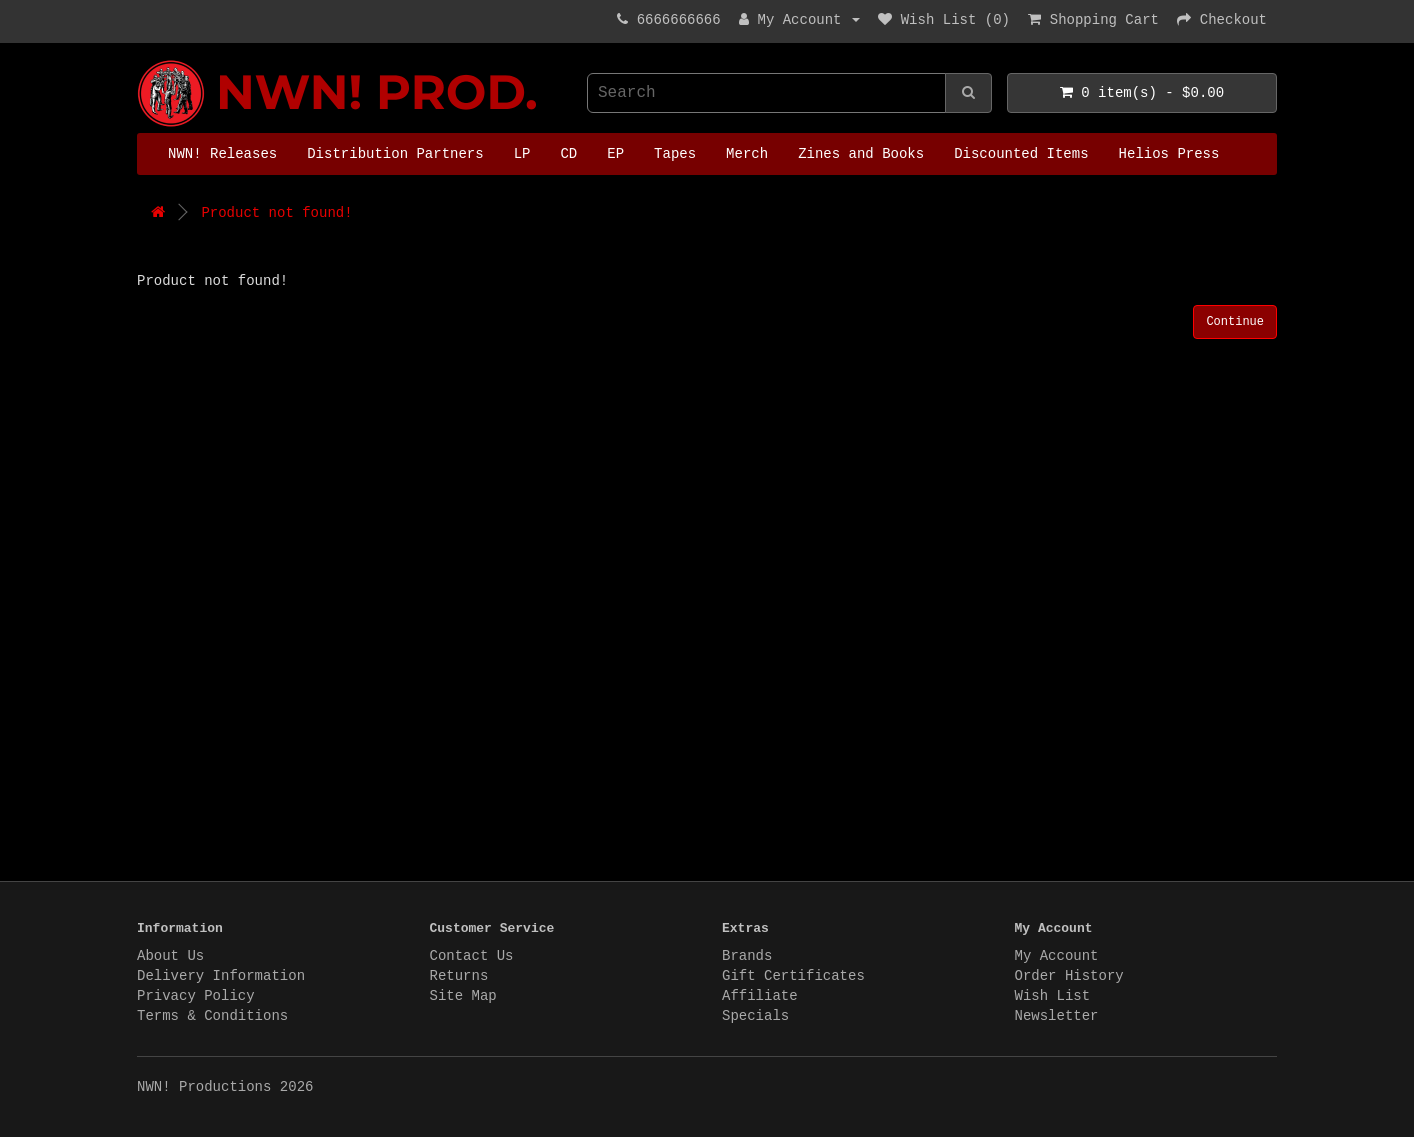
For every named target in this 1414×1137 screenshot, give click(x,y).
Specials (755, 1016)
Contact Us (472, 956)
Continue (1235, 322)
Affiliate (760, 996)
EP (615, 154)
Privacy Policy (196, 996)
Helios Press (1169, 154)
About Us (170, 956)
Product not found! (276, 213)
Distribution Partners (395, 154)
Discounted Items (1021, 154)
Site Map (463, 996)
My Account (1057, 956)
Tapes (675, 154)
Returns (459, 976)
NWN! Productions (142, 60)
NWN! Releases (222, 154)
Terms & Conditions (212, 1016)
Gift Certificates (793, 976)
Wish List (1053, 996)
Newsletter (1057, 1016)
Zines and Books (861, 154)
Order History (1069, 976)
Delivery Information (221, 976)
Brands (747, 956)
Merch (747, 154)
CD (568, 154)
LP (522, 154)
